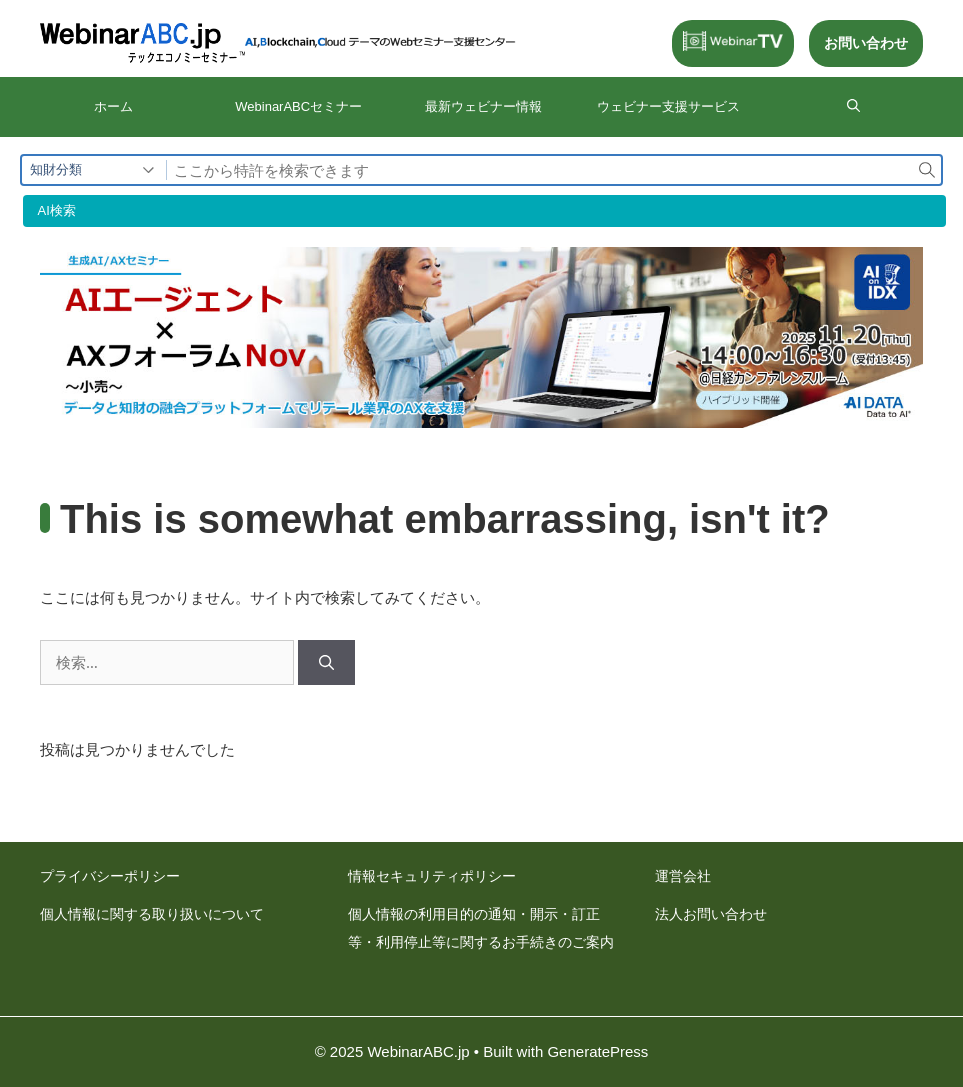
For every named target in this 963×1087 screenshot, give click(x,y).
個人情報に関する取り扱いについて (152, 914)
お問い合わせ (866, 43)
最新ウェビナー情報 (483, 106)
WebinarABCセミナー (298, 106)
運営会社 (683, 876)
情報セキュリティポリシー (432, 876)
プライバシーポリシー (110, 876)
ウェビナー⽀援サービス (668, 106)
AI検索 (57, 210)
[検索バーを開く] (853, 107)
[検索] (326, 662)
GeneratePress (597, 1051)
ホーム (113, 106)
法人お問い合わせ (711, 914)
